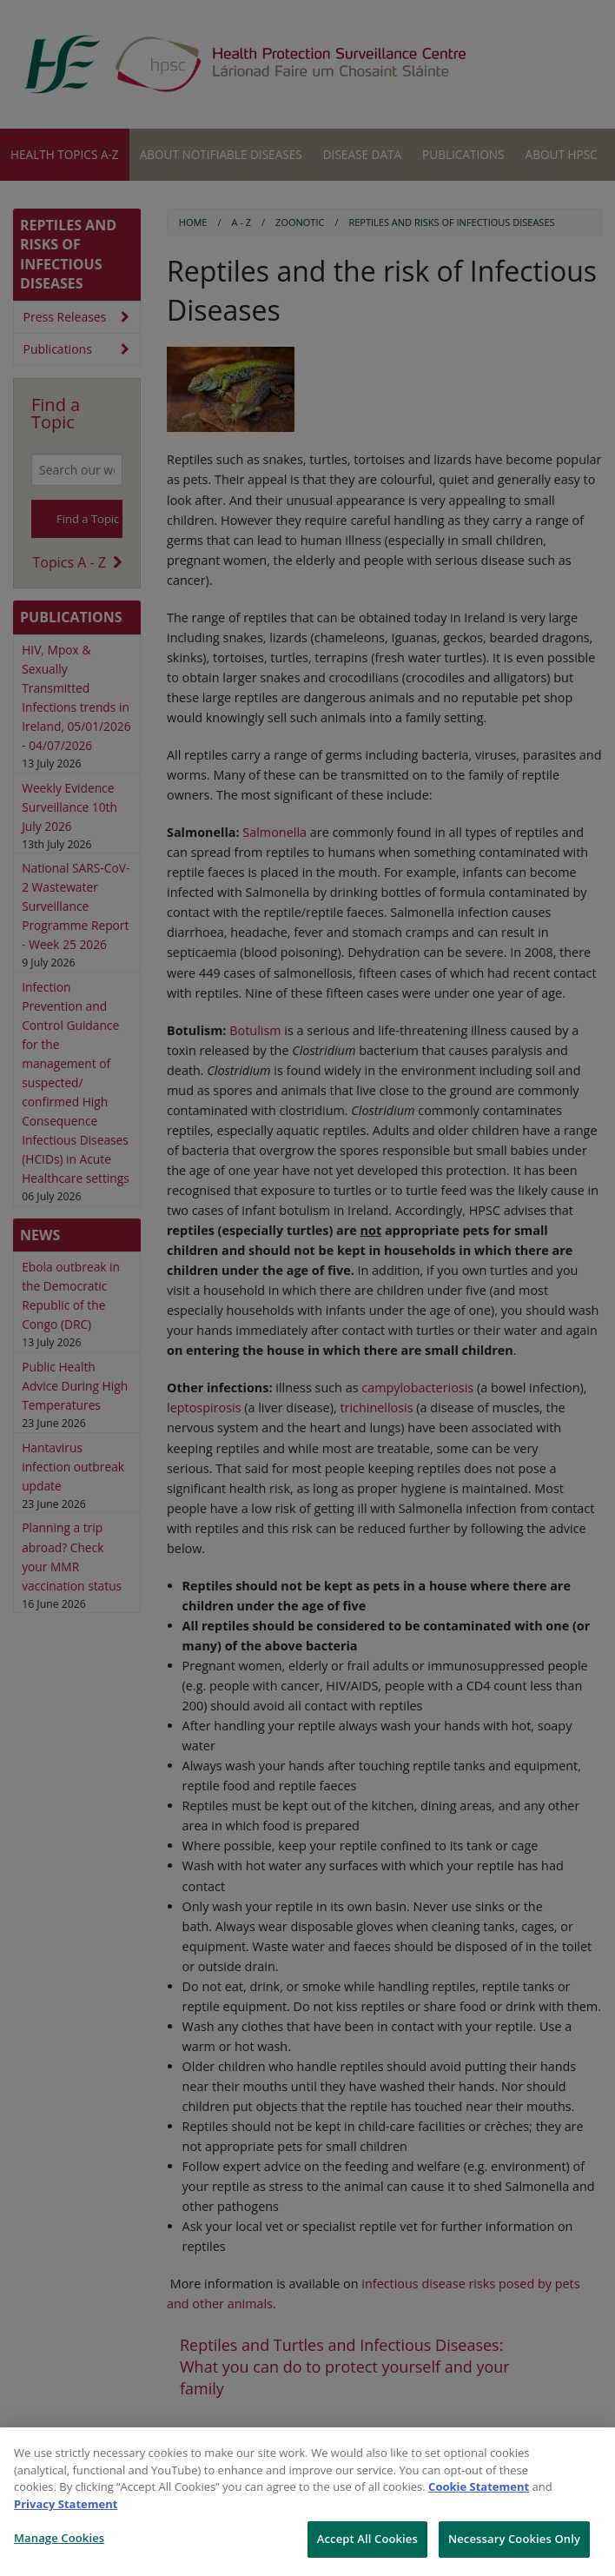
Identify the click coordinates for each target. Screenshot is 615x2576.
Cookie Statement (478, 2486)
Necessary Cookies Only (514, 2538)
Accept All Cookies (367, 2538)
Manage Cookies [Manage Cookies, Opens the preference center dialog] (59, 2538)
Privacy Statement (65, 2504)
